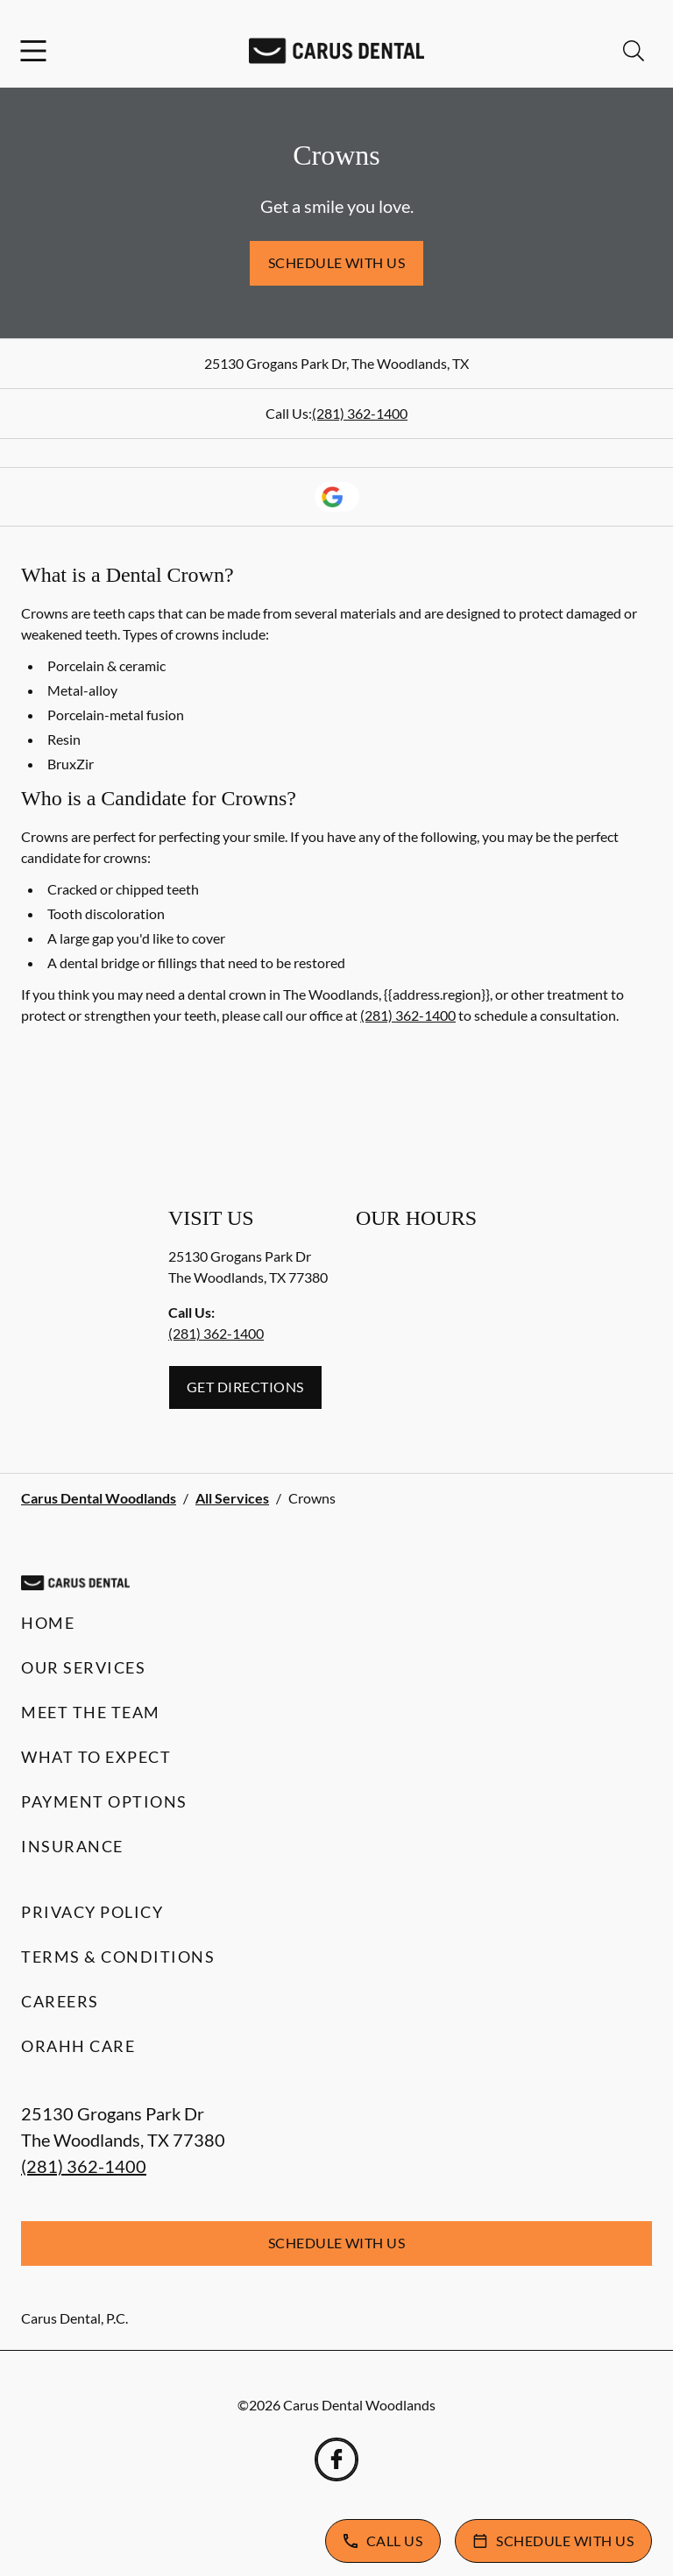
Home (47, 1622)
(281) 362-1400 (359, 413)
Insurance (72, 1846)
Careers (60, 2001)
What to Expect (96, 1756)
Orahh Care (78, 2046)
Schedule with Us (337, 262)
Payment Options (104, 1801)
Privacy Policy (92, 1911)
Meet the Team (90, 1712)
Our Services (83, 1667)
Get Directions (245, 1386)
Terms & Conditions (118, 1956)
